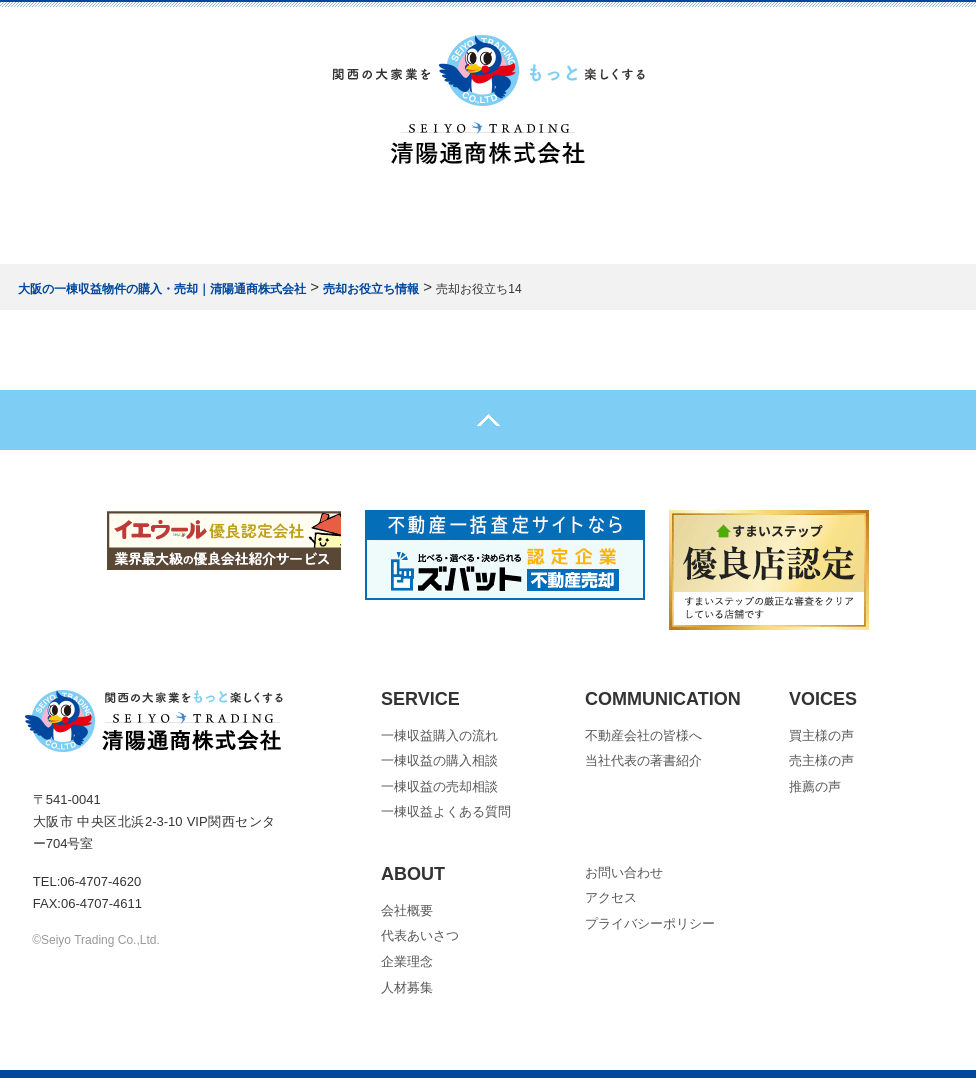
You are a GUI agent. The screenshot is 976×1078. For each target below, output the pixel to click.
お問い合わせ (673, 217)
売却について (434, 217)
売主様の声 (821, 760)
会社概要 (553, 217)
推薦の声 (815, 786)
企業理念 (407, 961)
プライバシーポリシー (650, 923)
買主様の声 (821, 735)
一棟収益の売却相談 (439, 786)
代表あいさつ (420, 935)
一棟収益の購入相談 (439, 760)
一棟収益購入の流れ (439, 735)
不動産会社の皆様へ (643, 735)
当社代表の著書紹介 (643, 760)
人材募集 (407, 987)
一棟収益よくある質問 (446, 811)
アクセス (611, 897)
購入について (301, 217)
